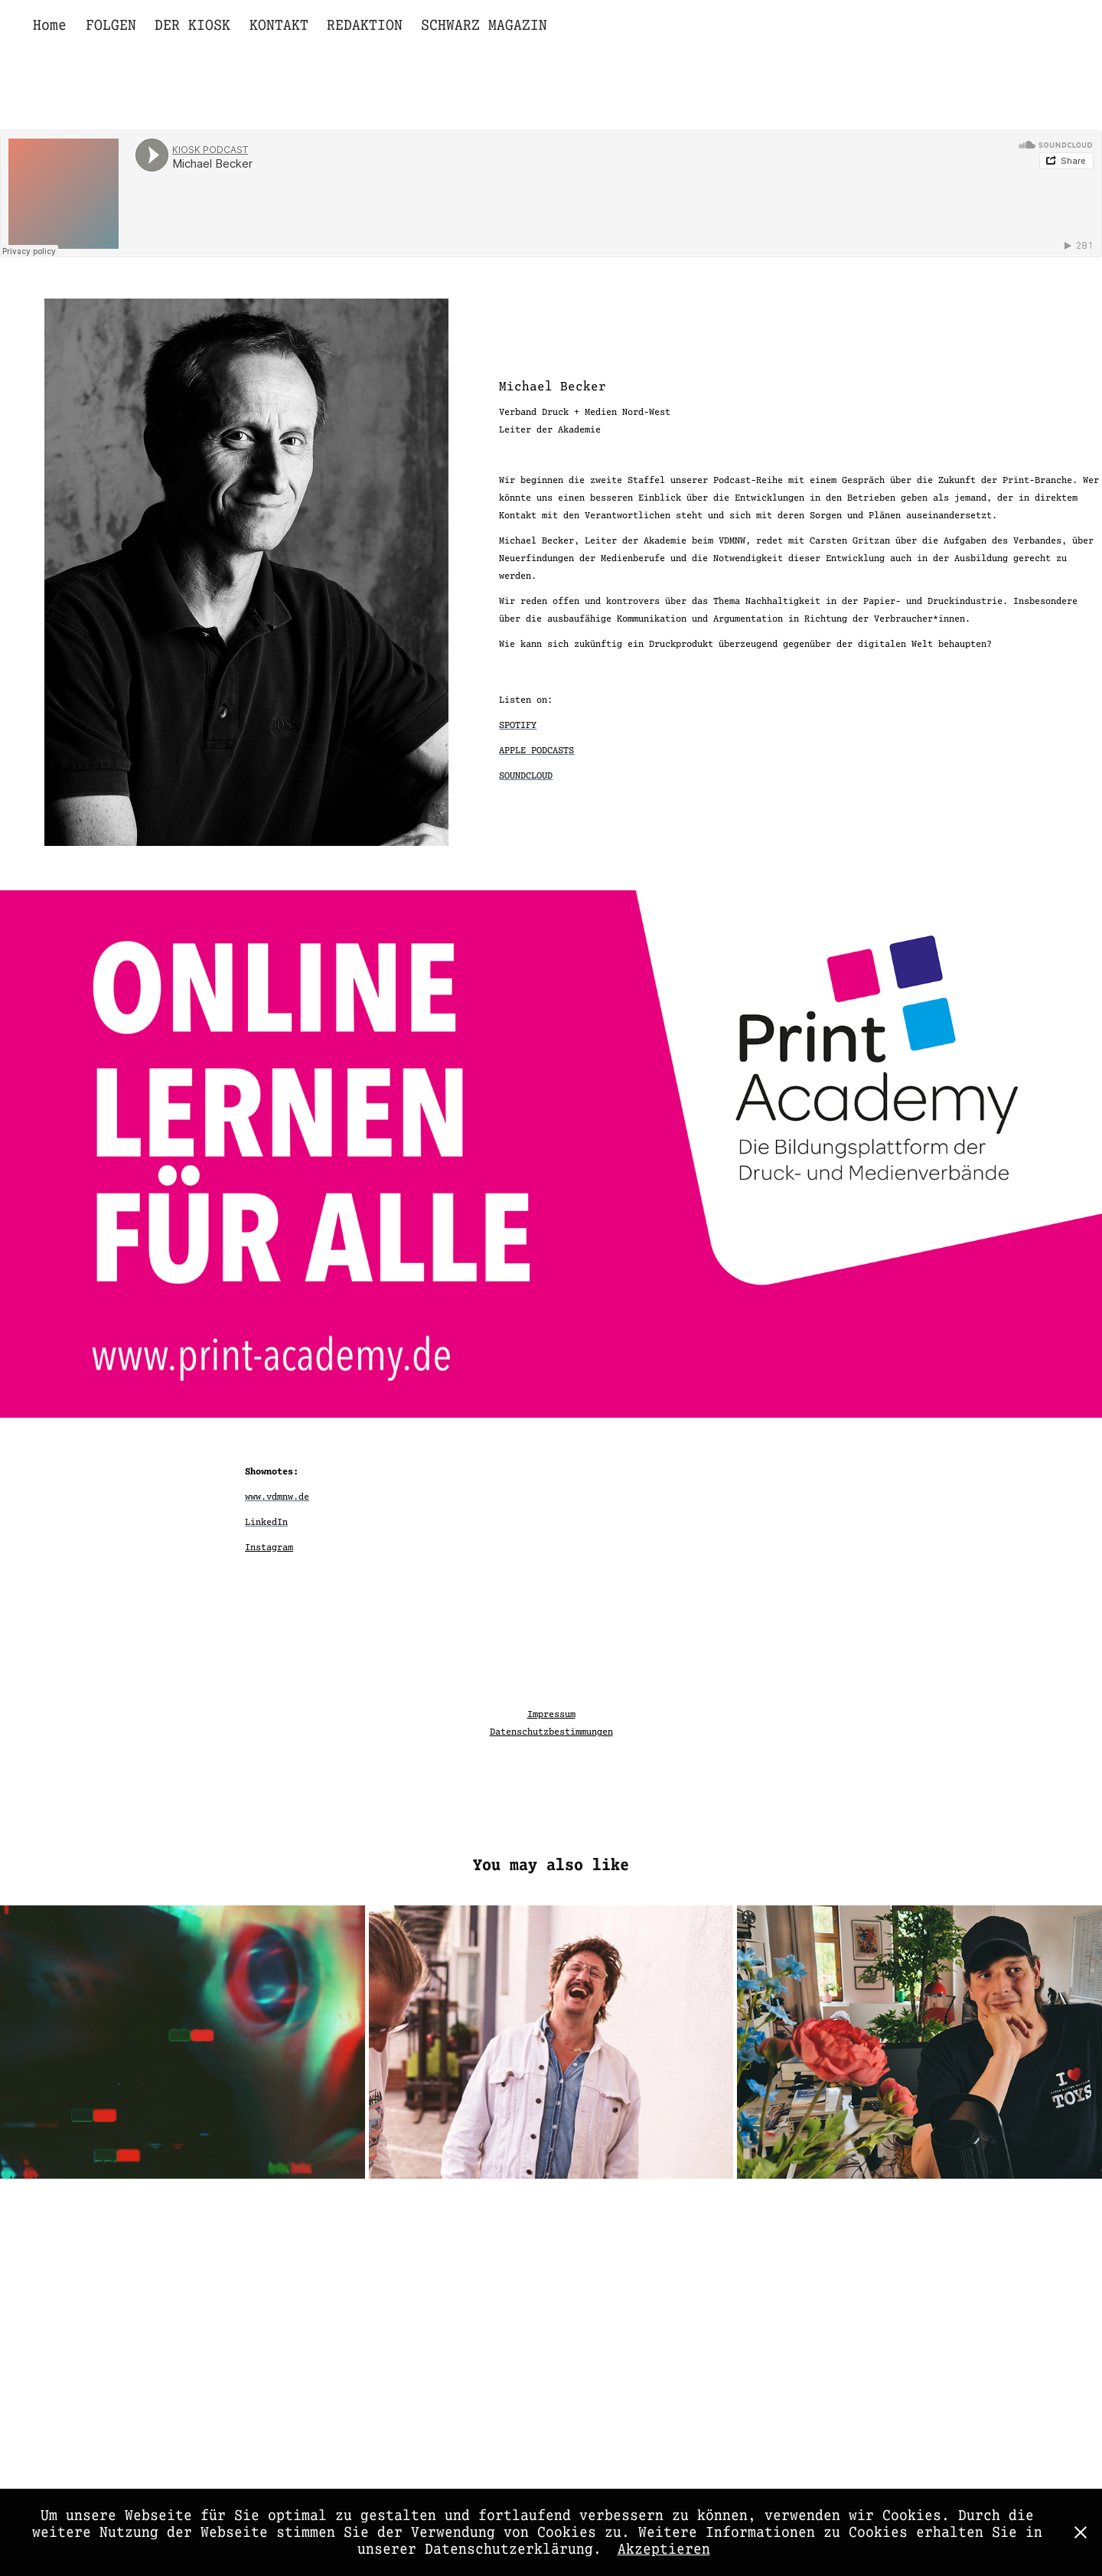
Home (50, 25)
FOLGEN (111, 25)
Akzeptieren (664, 2549)
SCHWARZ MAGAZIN (484, 25)
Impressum (551, 1714)
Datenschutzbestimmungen (551, 1731)
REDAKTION (365, 25)
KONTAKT (278, 25)
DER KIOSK (192, 25)
